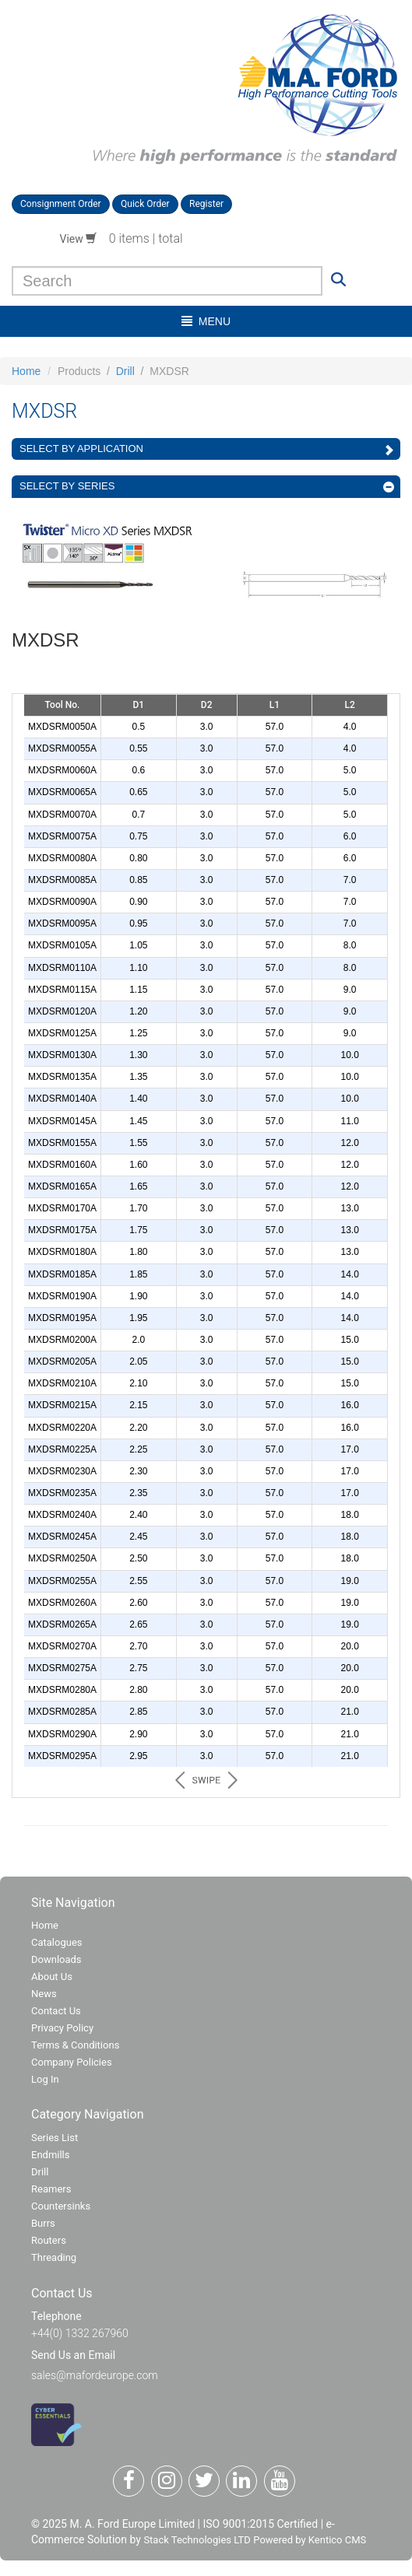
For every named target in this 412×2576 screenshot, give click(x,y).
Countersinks (60, 2206)
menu (206, 321)
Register (206, 203)
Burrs (43, 2223)
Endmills (50, 2155)
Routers (48, 2240)
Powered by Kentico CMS (309, 2540)
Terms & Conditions (75, 2045)
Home (26, 371)
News (44, 1993)
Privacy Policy (62, 2028)
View (78, 239)
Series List (54, 2137)
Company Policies (71, 2062)
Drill (125, 371)
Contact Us (56, 2011)
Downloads (56, 1959)
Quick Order (145, 203)
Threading (53, 2257)
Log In (45, 2079)
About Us (51, 1976)
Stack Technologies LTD (196, 2540)
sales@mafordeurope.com (94, 2375)
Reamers (51, 2189)
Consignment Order (60, 203)
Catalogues (57, 1942)
